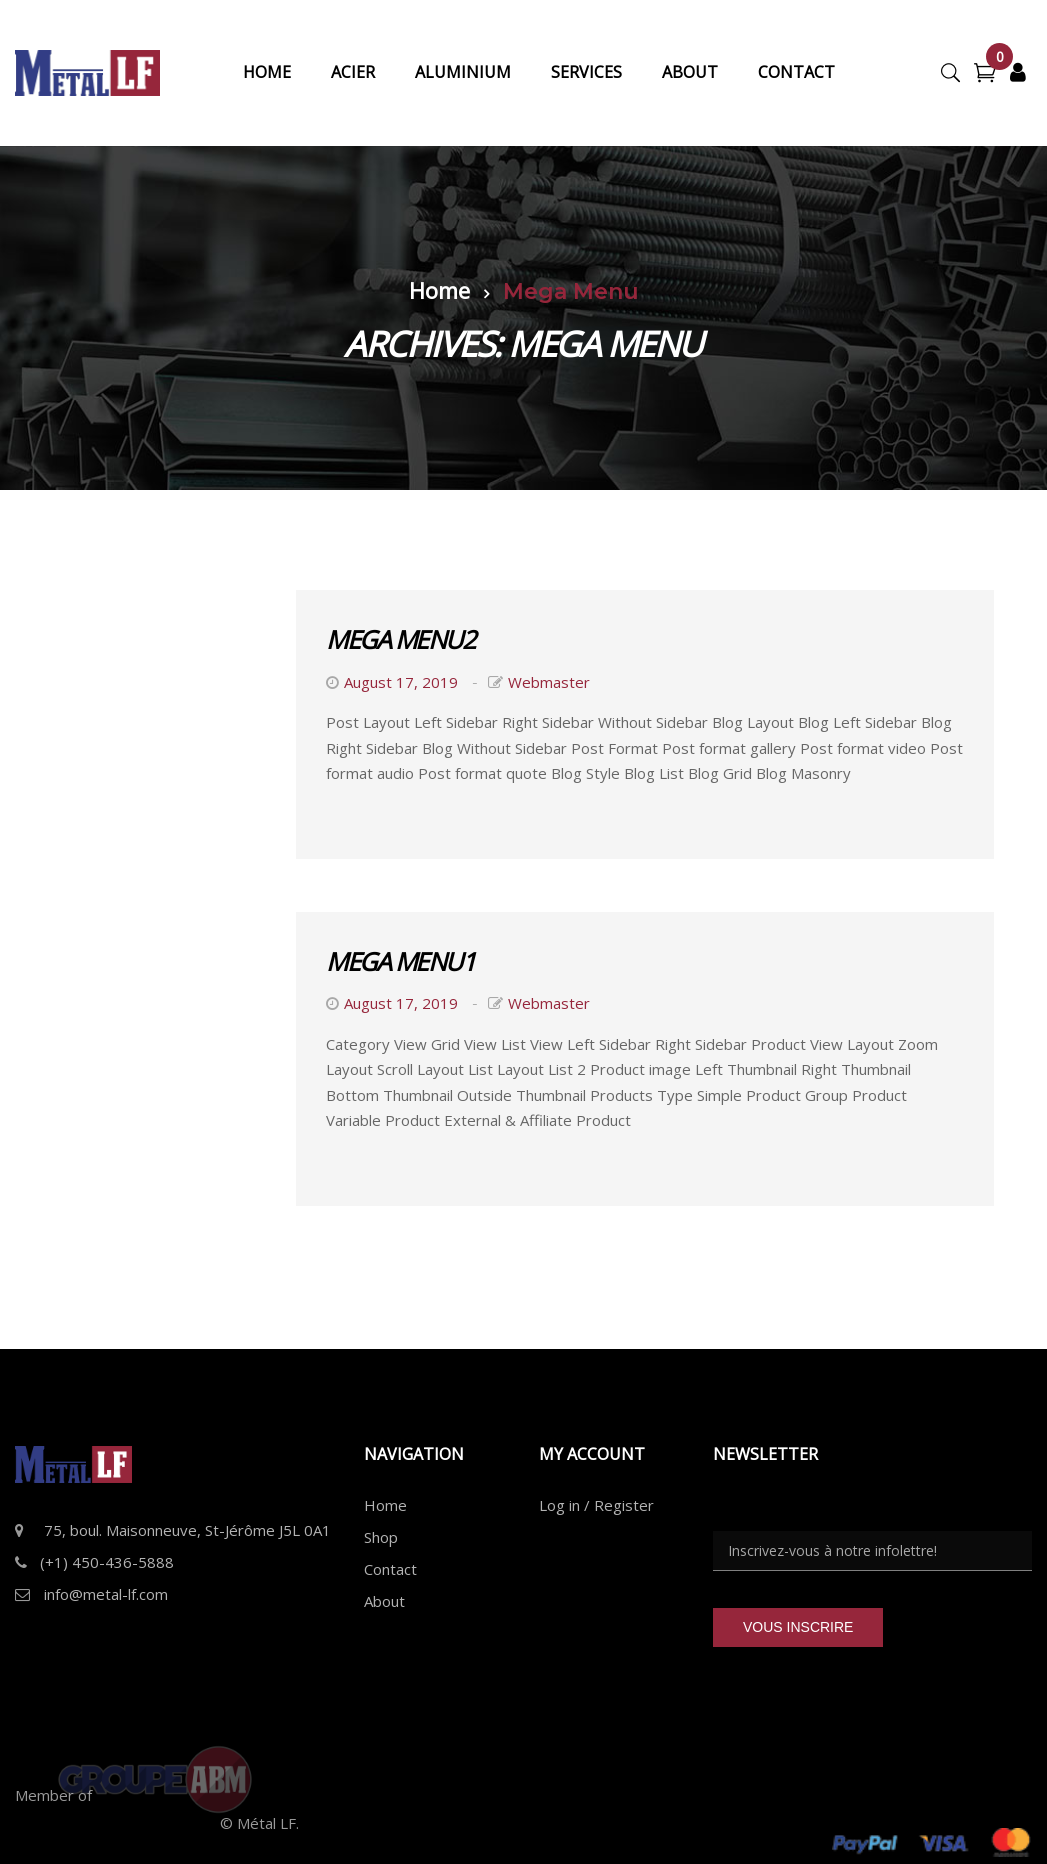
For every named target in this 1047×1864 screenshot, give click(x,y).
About (384, 1601)
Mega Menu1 (400, 961)
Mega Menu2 (400, 639)
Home (439, 290)
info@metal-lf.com (106, 1594)
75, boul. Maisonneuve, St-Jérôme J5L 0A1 (187, 1530)
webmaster (549, 682)
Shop (381, 1537)
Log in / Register (596, 1505)
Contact (390, 1569)
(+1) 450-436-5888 (107, 1562)
